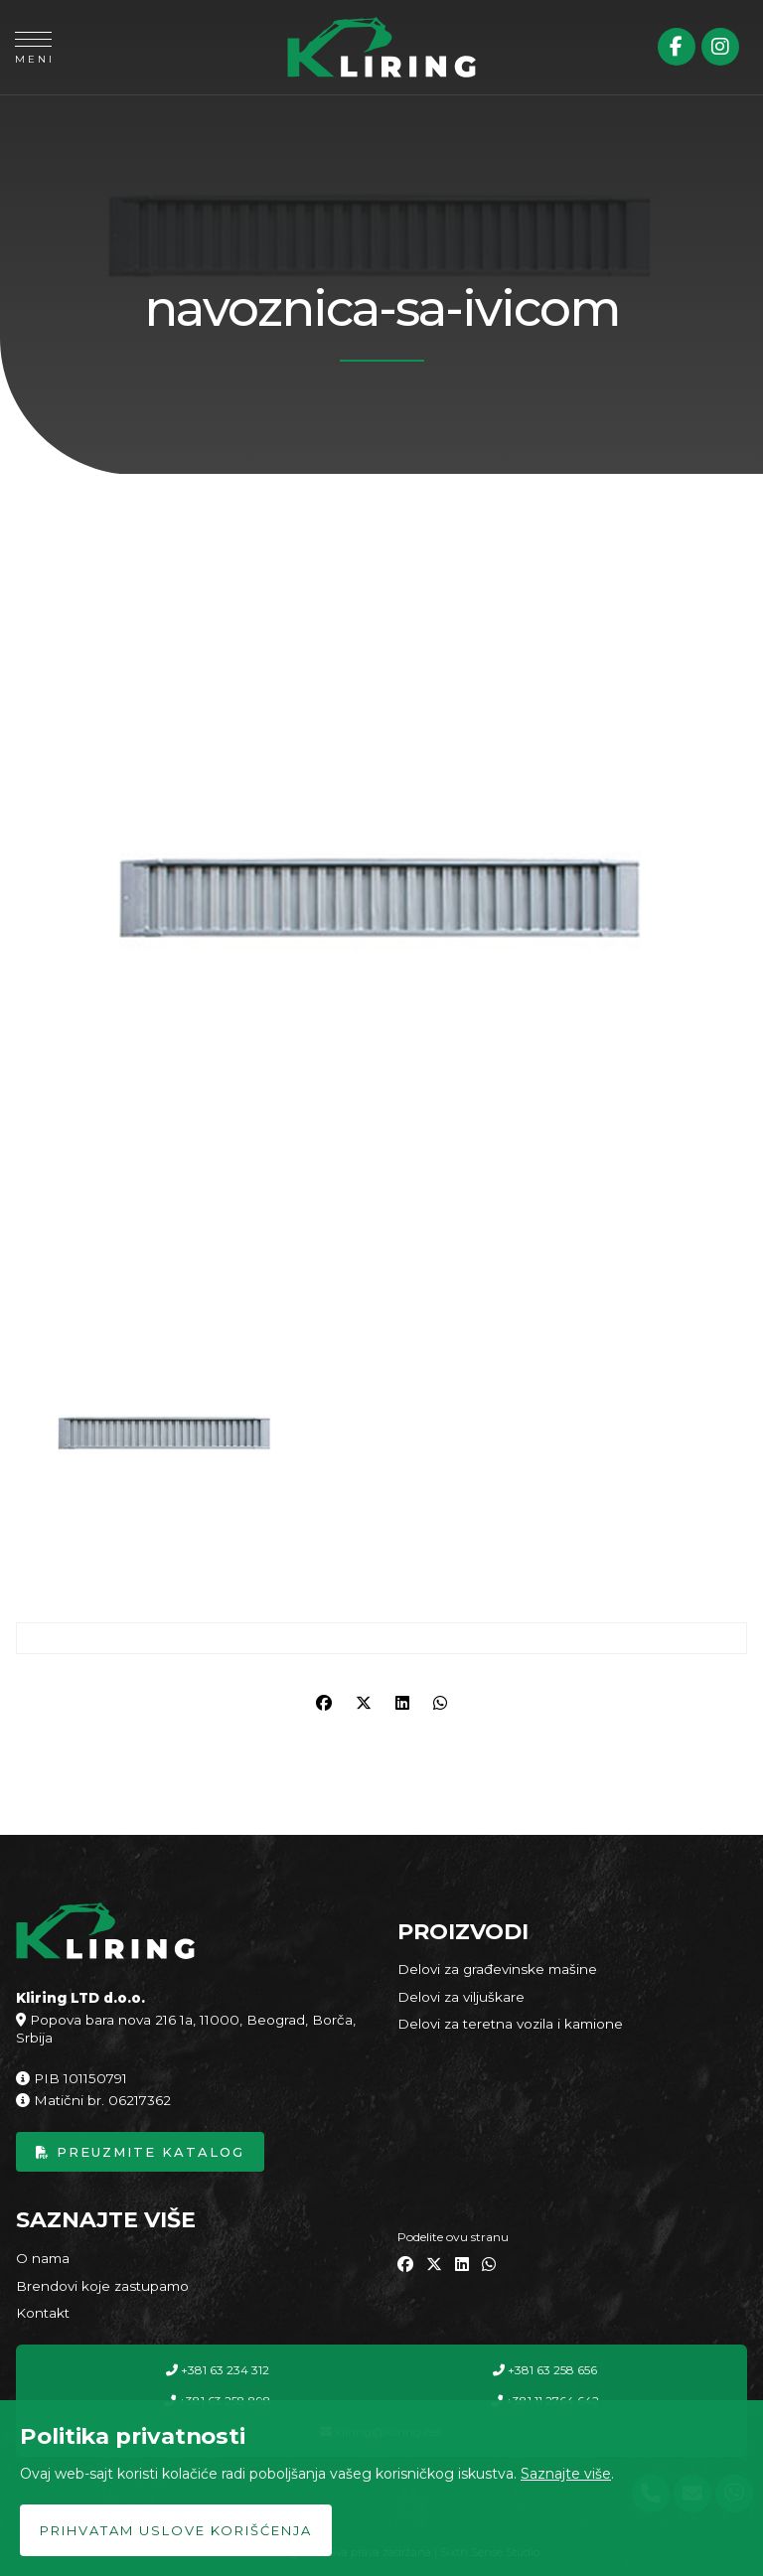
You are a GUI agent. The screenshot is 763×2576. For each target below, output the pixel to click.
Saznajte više (566, 2474)
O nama (43, 2258)
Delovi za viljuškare (461, 1997)
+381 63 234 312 (217, 2369)
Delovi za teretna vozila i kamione (510, 2024)
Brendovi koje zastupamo (102, 2286)
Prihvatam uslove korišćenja (176, 2530)
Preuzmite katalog (140, 2152)
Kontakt (43, 2313)
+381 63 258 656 (545, 2369)
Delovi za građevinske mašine (497, 1969)
